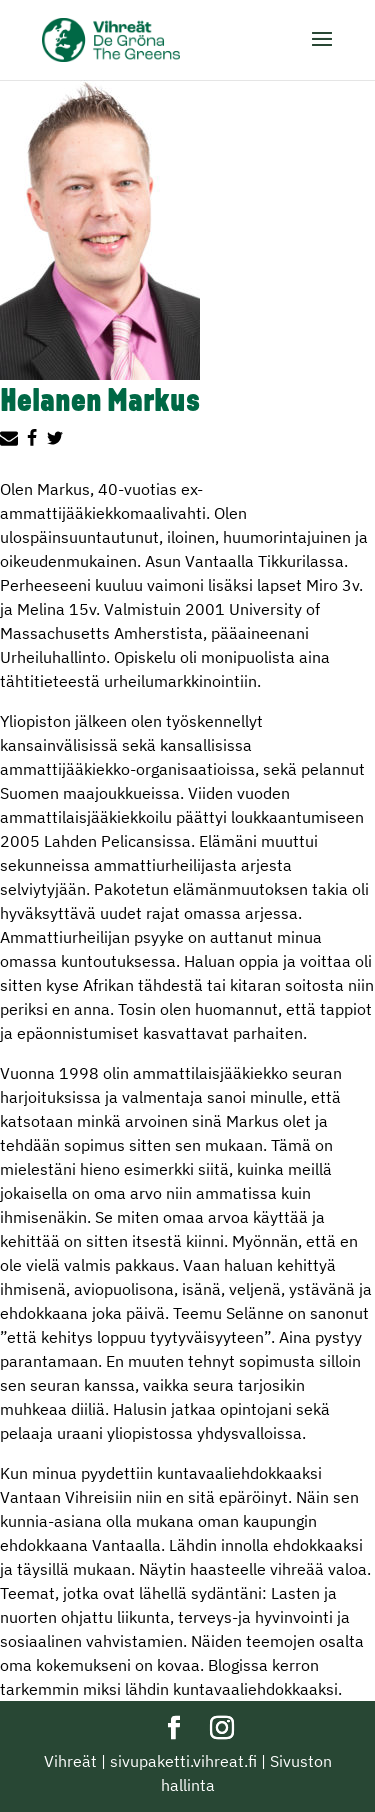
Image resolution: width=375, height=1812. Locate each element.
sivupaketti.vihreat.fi (183, 1761)
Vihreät (70, 1761)
